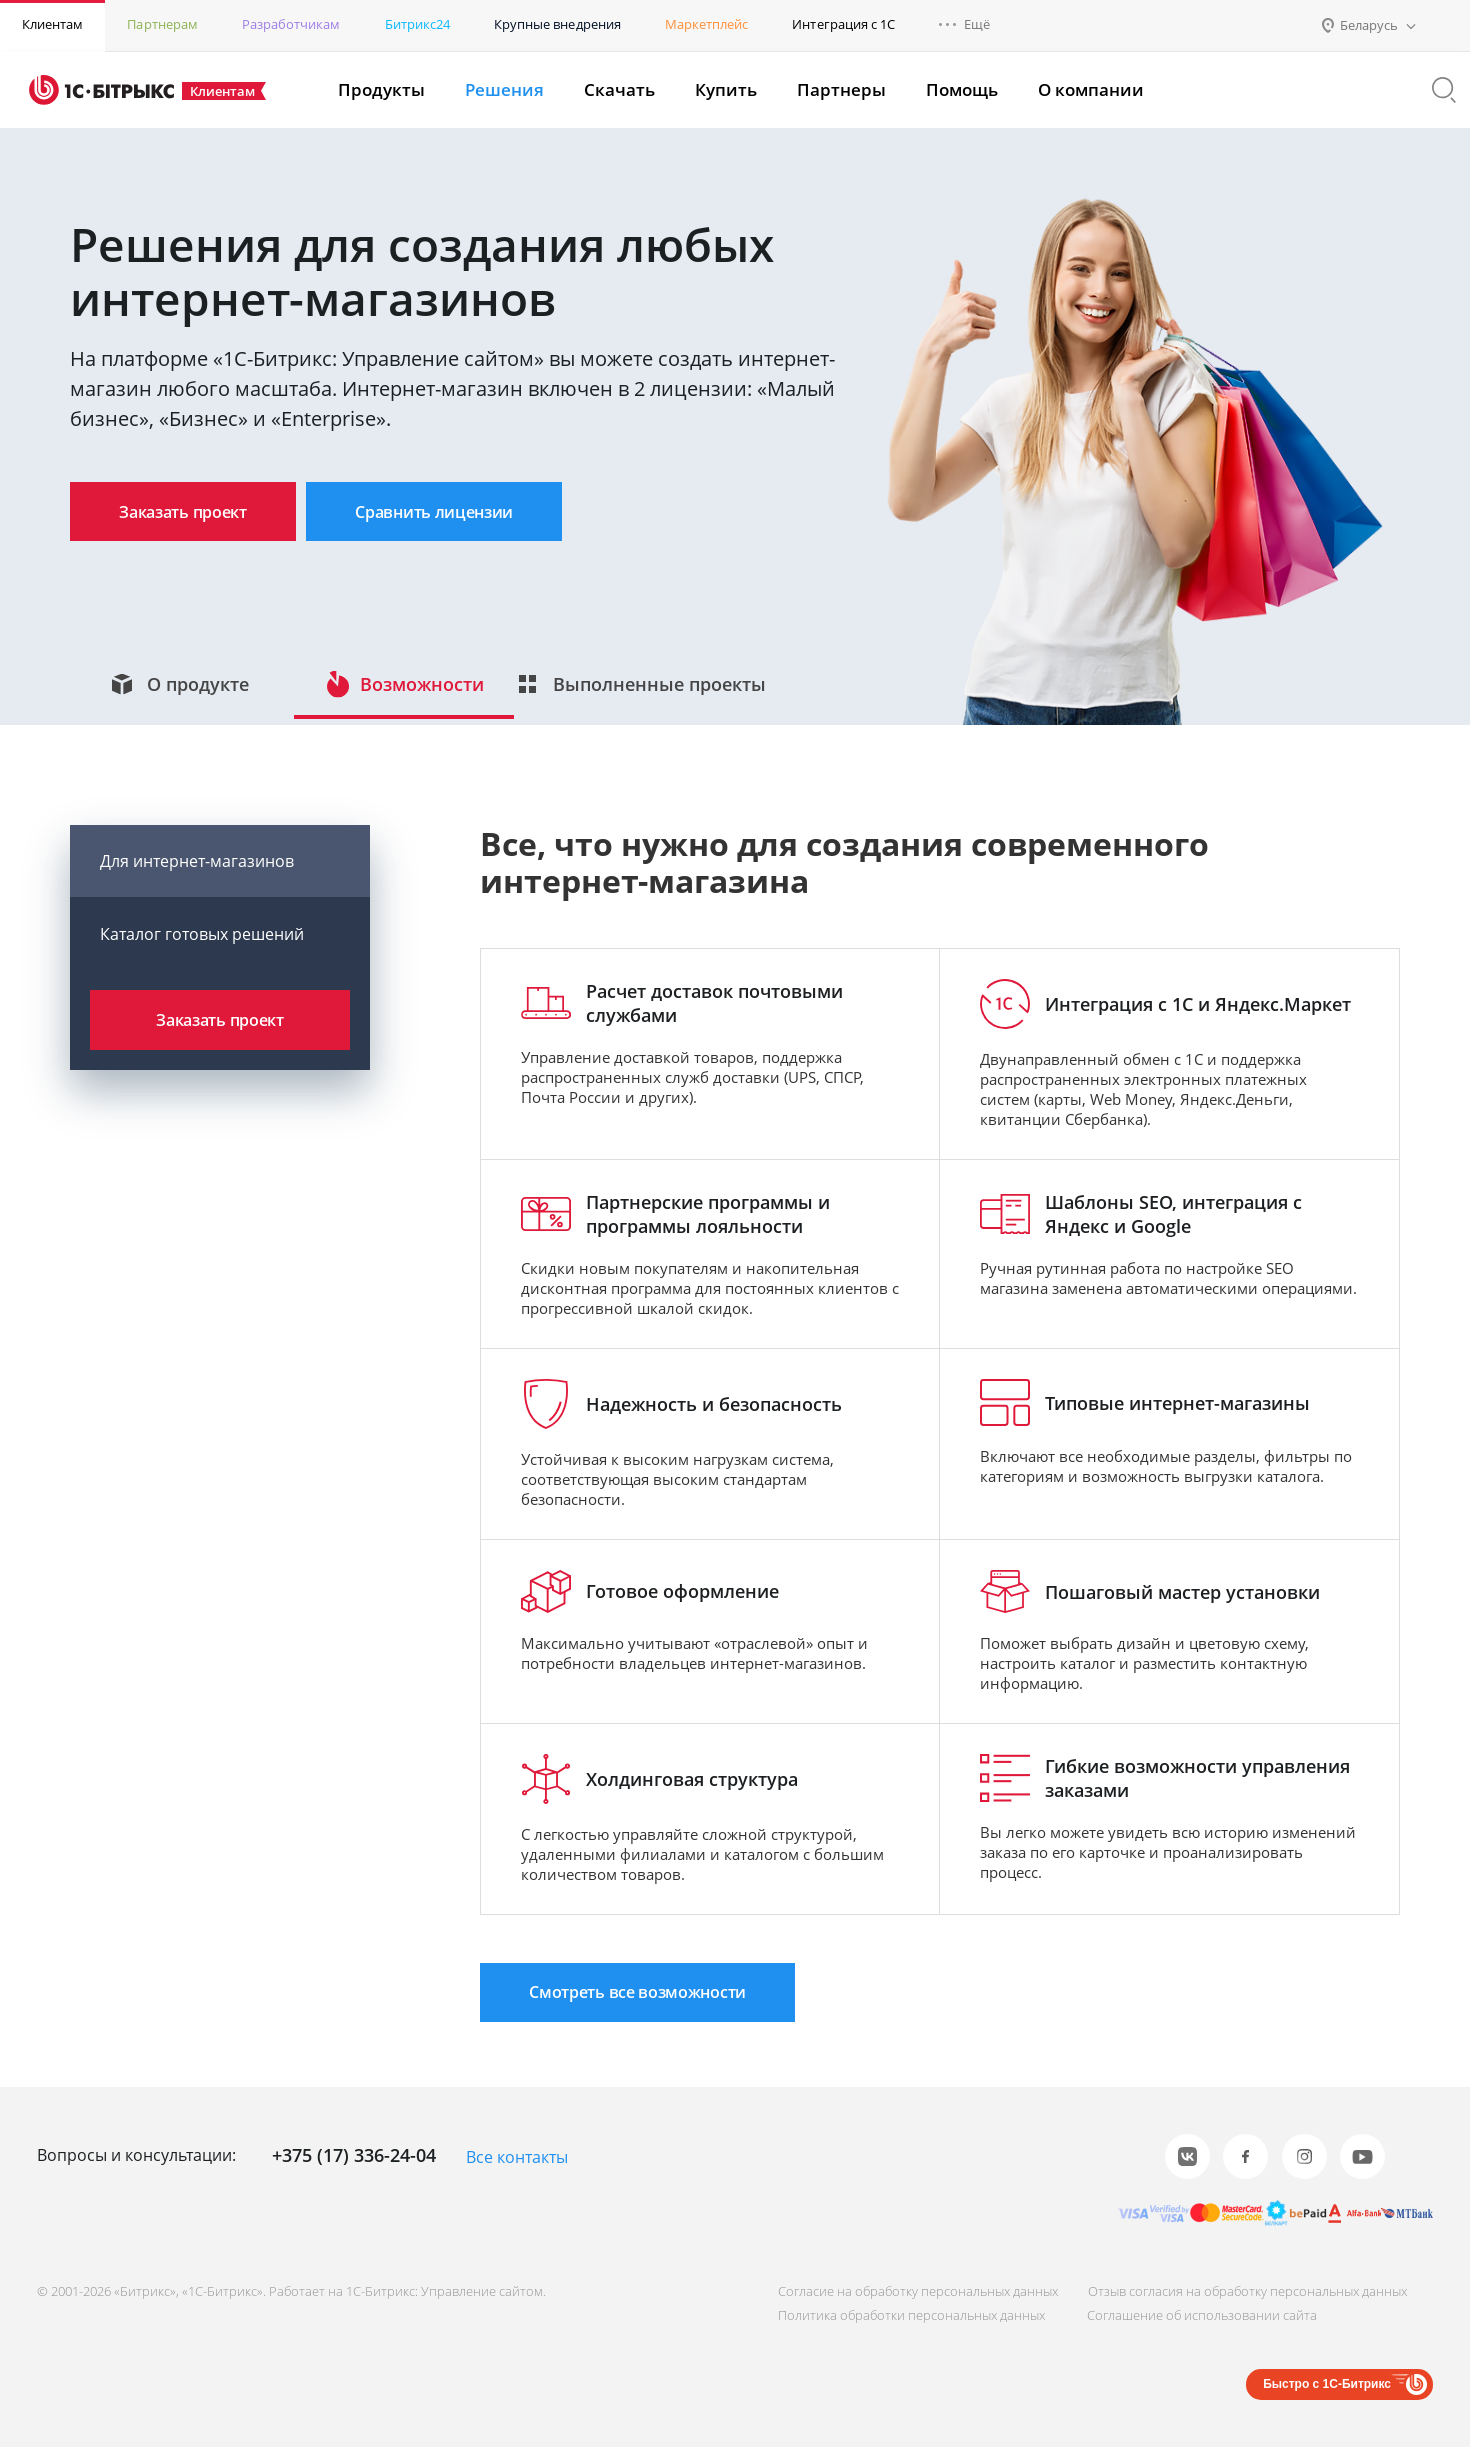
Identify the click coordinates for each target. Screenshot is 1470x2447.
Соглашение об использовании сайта (1198, 2315)
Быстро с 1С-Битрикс (1327, 2384)
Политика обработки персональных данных (903, 2315)
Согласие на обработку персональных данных (910, 2291)
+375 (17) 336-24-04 (354, 2156)
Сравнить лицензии (463, 512)
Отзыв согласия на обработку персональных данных (1243, 2291)
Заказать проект (192, 512)
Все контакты (517, 2158)
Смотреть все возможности (647, 2010)
